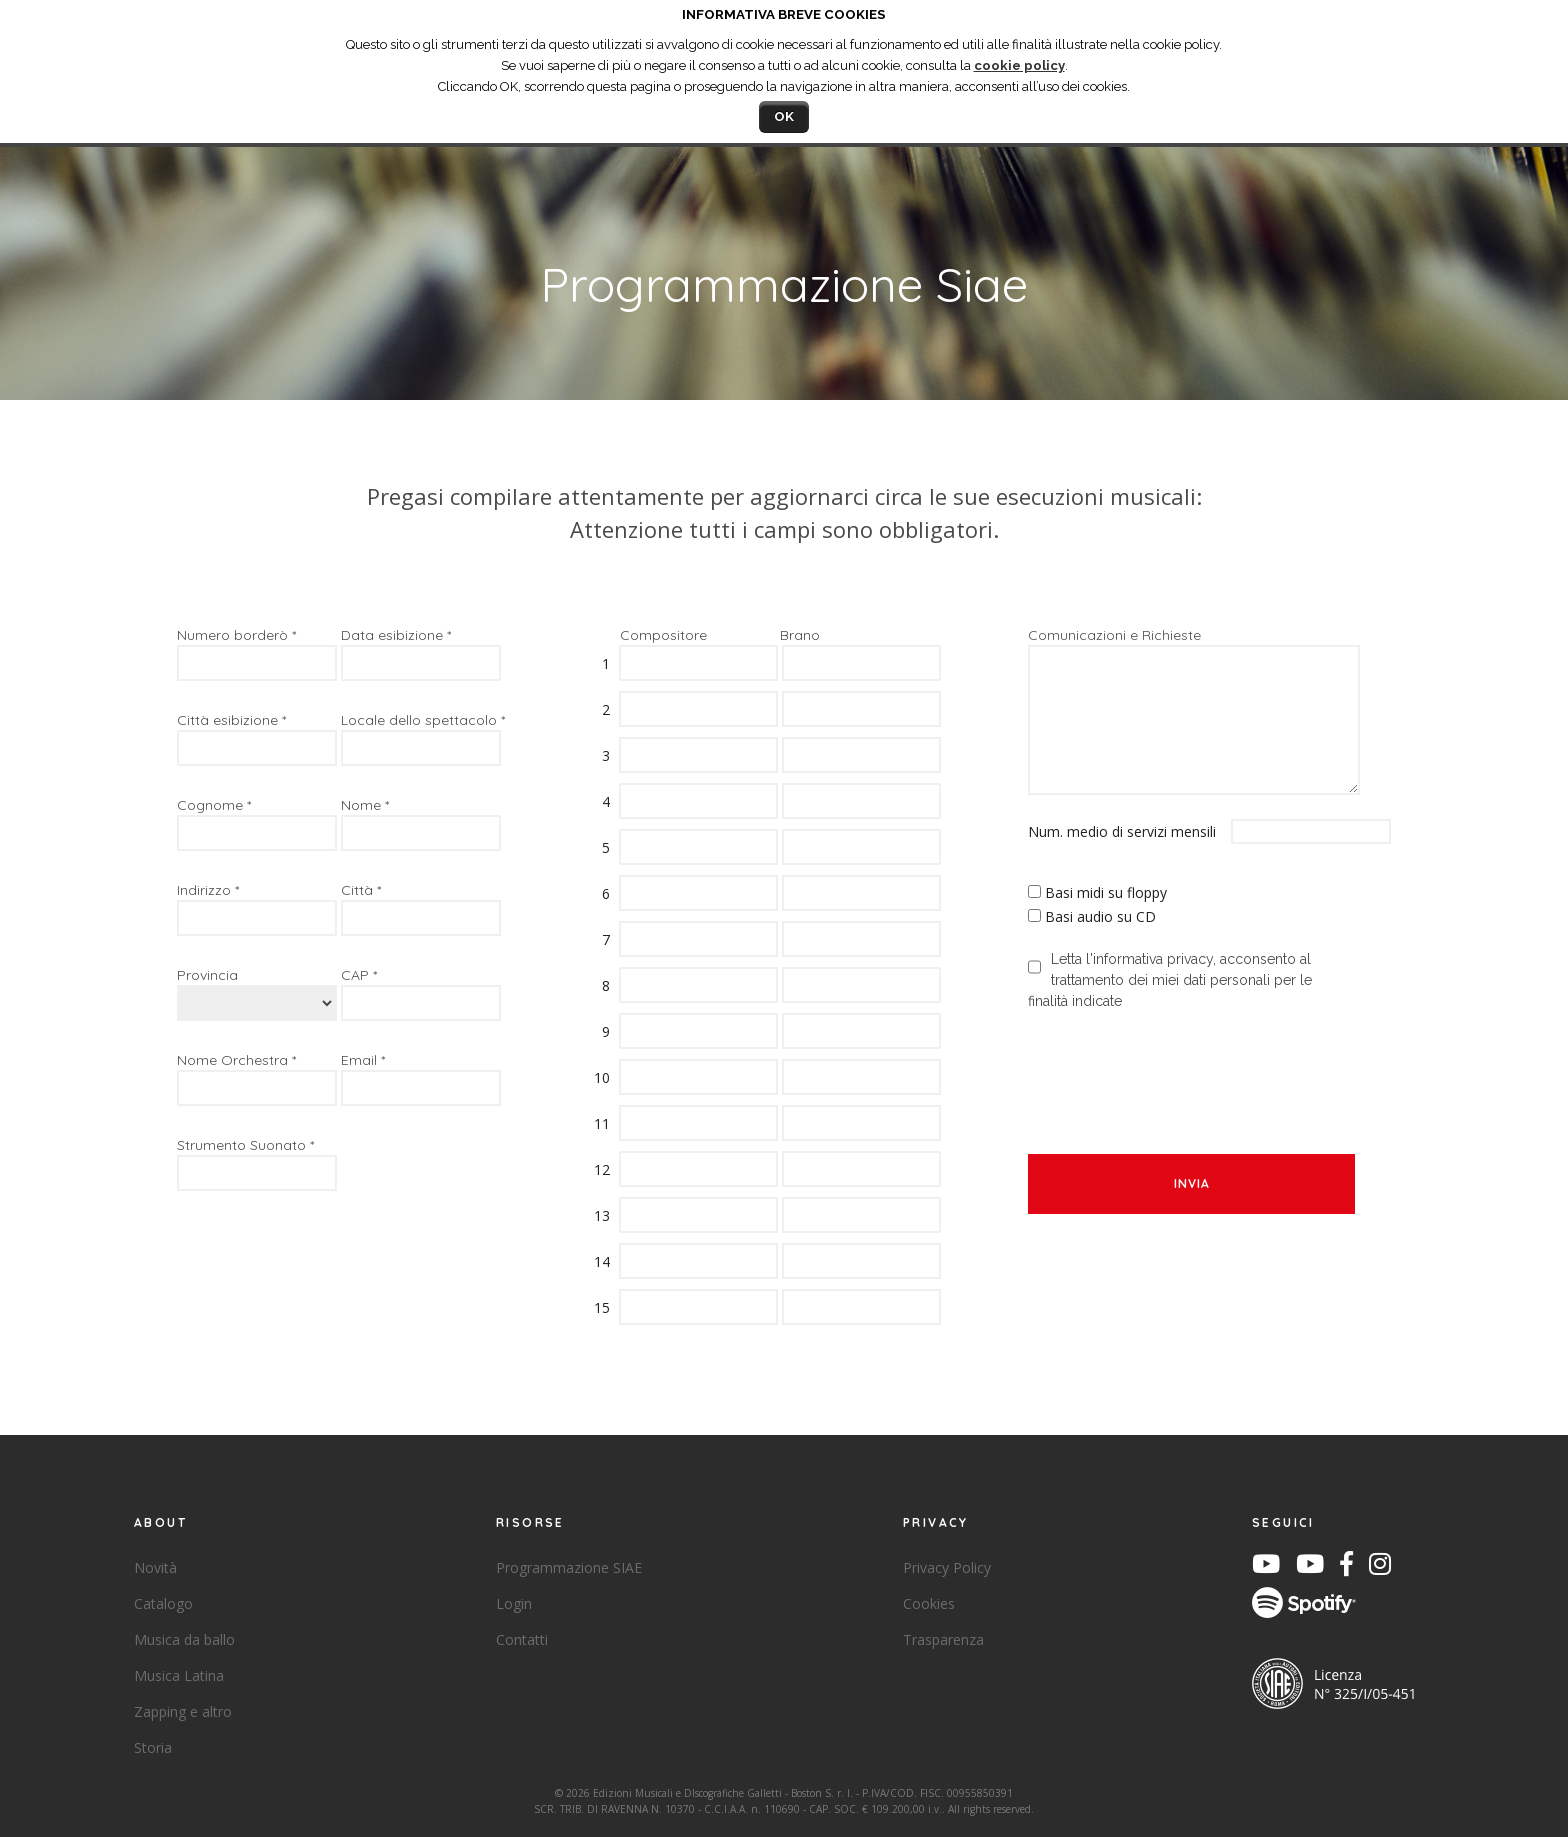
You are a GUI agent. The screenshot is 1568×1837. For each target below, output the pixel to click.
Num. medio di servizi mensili (1127, 831)
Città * (361, 890)
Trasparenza (943, 1639)
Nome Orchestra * (236, 1060)
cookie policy (1019, 65)
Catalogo (163, 1603)
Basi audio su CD (1100, 916)
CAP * (359, 975)
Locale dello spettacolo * (423, 720)
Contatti (522, 1639)
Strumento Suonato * (245, 1145)
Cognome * (214, 805)
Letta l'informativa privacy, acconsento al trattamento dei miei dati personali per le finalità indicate (1170, 980)
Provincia (207, 975)
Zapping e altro (183, 1711)
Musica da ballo (184, 1639)
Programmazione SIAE (569, 1567)
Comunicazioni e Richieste (1114, 635)
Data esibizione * (396, 635)
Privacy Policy (947, 1567)
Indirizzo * (208, 890)
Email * (363, 1060)
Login (514, 1603)
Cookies (929, 1603)
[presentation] (1180, 1071)
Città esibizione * (231, 720)
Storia (153, 1747)
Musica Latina (179, 1675)
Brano (800, 635)
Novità (155, 1567)
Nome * (365, 805)
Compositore (663, 635)
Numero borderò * (236, 635)
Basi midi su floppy (1106, 892)
